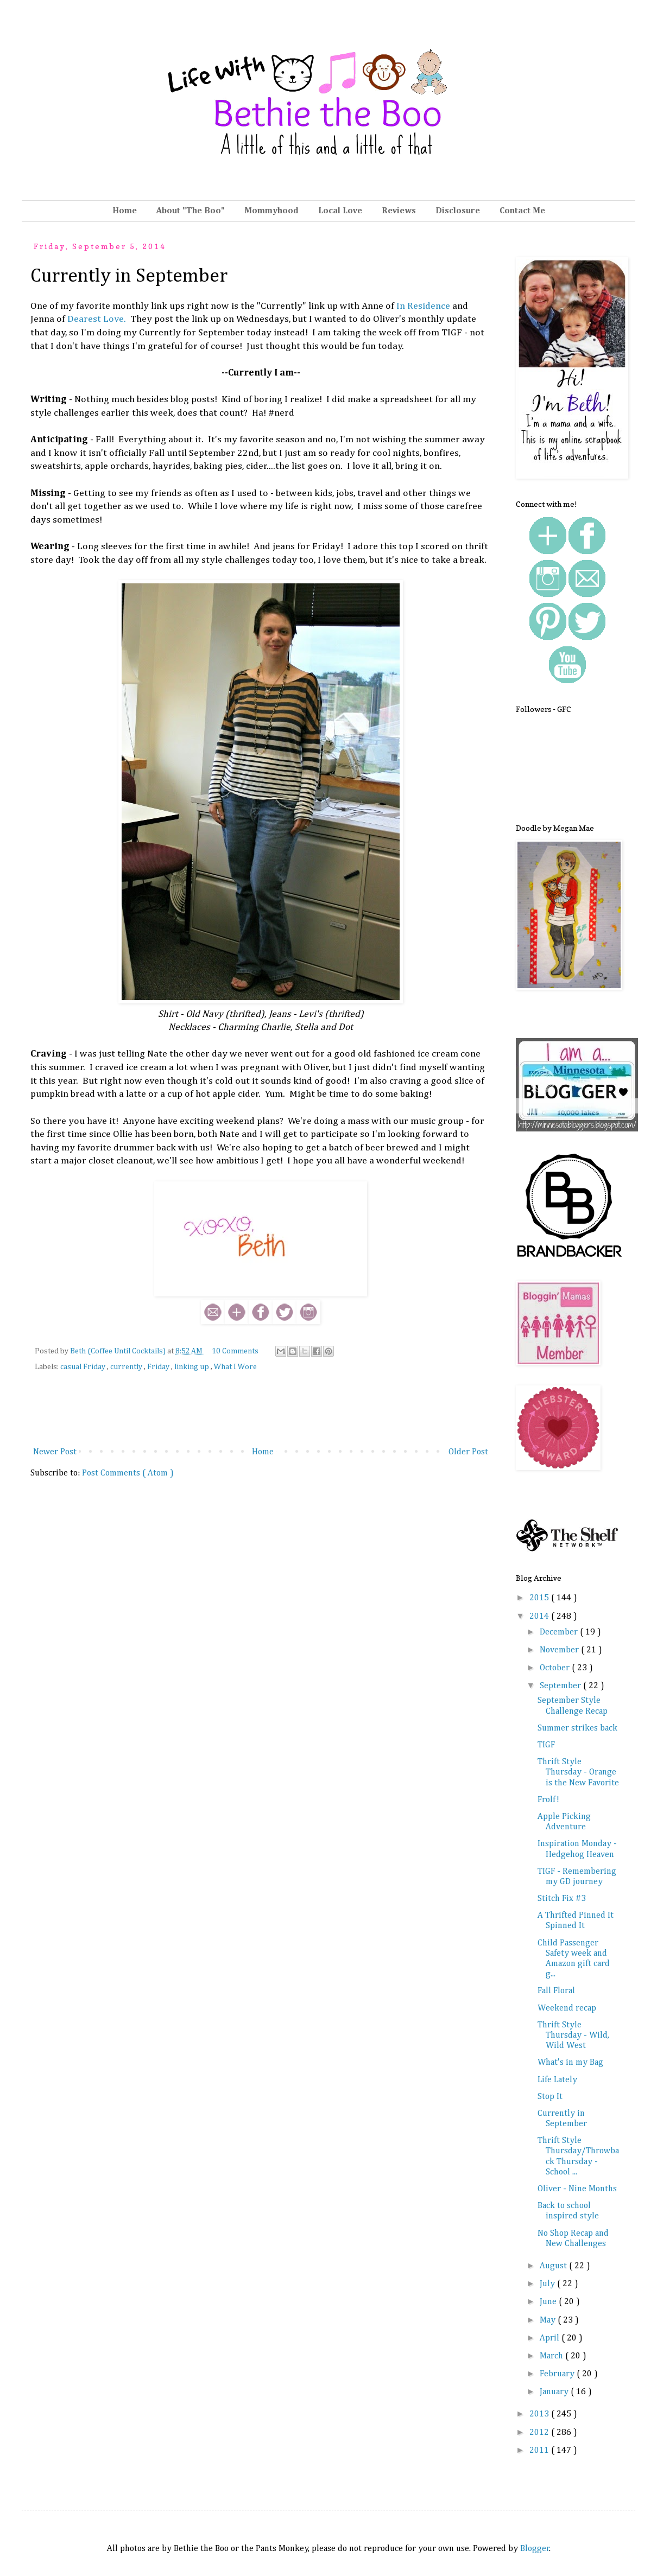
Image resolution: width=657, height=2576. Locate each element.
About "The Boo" (190, 211)
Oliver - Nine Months (577, 2189)
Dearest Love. (95, 319)
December (560, 1632)
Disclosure (457, 211)
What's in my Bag (570, 2062)
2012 (540, 2432)
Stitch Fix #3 (562, 1898)
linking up (192, 1367)
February (558, 2374)
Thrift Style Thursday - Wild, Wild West (573, 2035)
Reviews (399, 211)
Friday (159, 1367)
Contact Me (522, 211)
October (556, 1668)
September (561, 1686)
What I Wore (235, 1367)
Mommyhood (271, 211)
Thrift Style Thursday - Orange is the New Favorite (578, 1772)
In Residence (423, 306)
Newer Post (55, 1452)
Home (124, 211)
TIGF (546, 1745)
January (555, 2392)
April (550, 2338)
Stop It (550, 2096)
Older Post (468, 1452)
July (548, 2284)
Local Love (340, 211)
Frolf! (548, 1800)
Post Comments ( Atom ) (128, 1473)
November (560, 1650)
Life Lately (557, 2080)
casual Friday (83, 1367)
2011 (540, 2450)
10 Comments (235, 1351)
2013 (540, 2414)
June (549, 2302)
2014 (540, 1616)
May (549, 2320)
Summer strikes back (577, 1728)
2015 (540, 1598)
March (552, 2356)
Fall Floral (556, 1991)
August (554, 2266)
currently (127, 1367)
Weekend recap (567, 2008)
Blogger (534, 2549)
